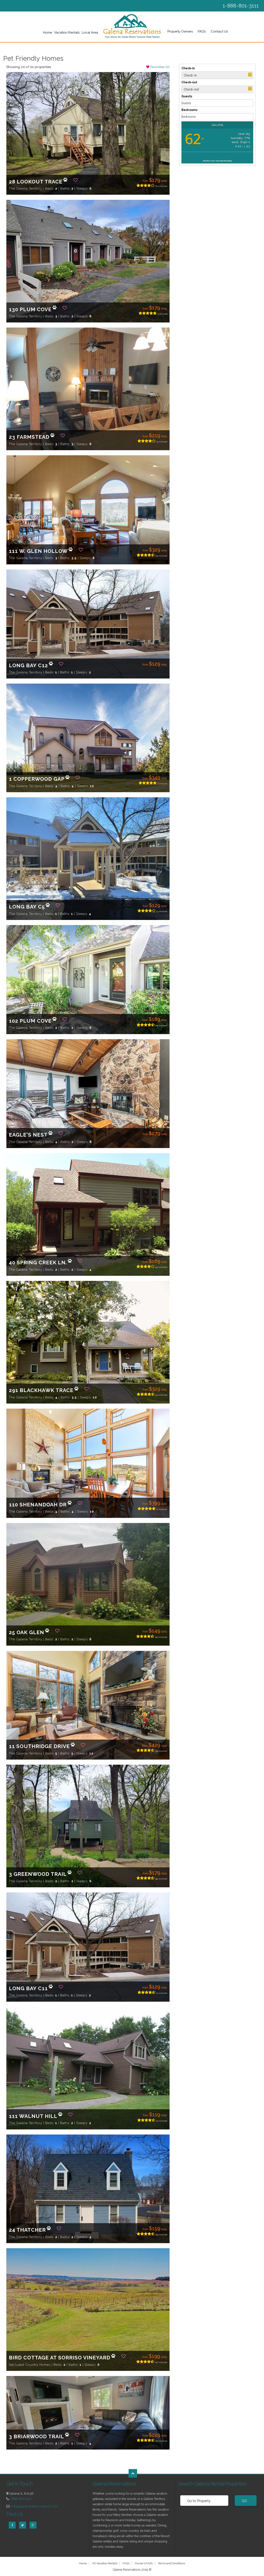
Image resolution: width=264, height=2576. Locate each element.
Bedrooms (189, 110)
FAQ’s (126, 2563)
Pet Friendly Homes (33, 58)
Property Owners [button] (180, 31)
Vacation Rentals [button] (67, 32)
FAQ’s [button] (202, 31)
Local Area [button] (90, 32)
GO (244, 2501)
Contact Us (219, 31)
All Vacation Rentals (104, 2563)
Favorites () (160, 67)
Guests (186, 96)
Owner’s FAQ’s (144, 2563)
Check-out (189, 82)
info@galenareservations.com (34, 2506)
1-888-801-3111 (241, 6)
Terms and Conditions (171, 2563)
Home (47, 32)
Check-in (188, 68)
